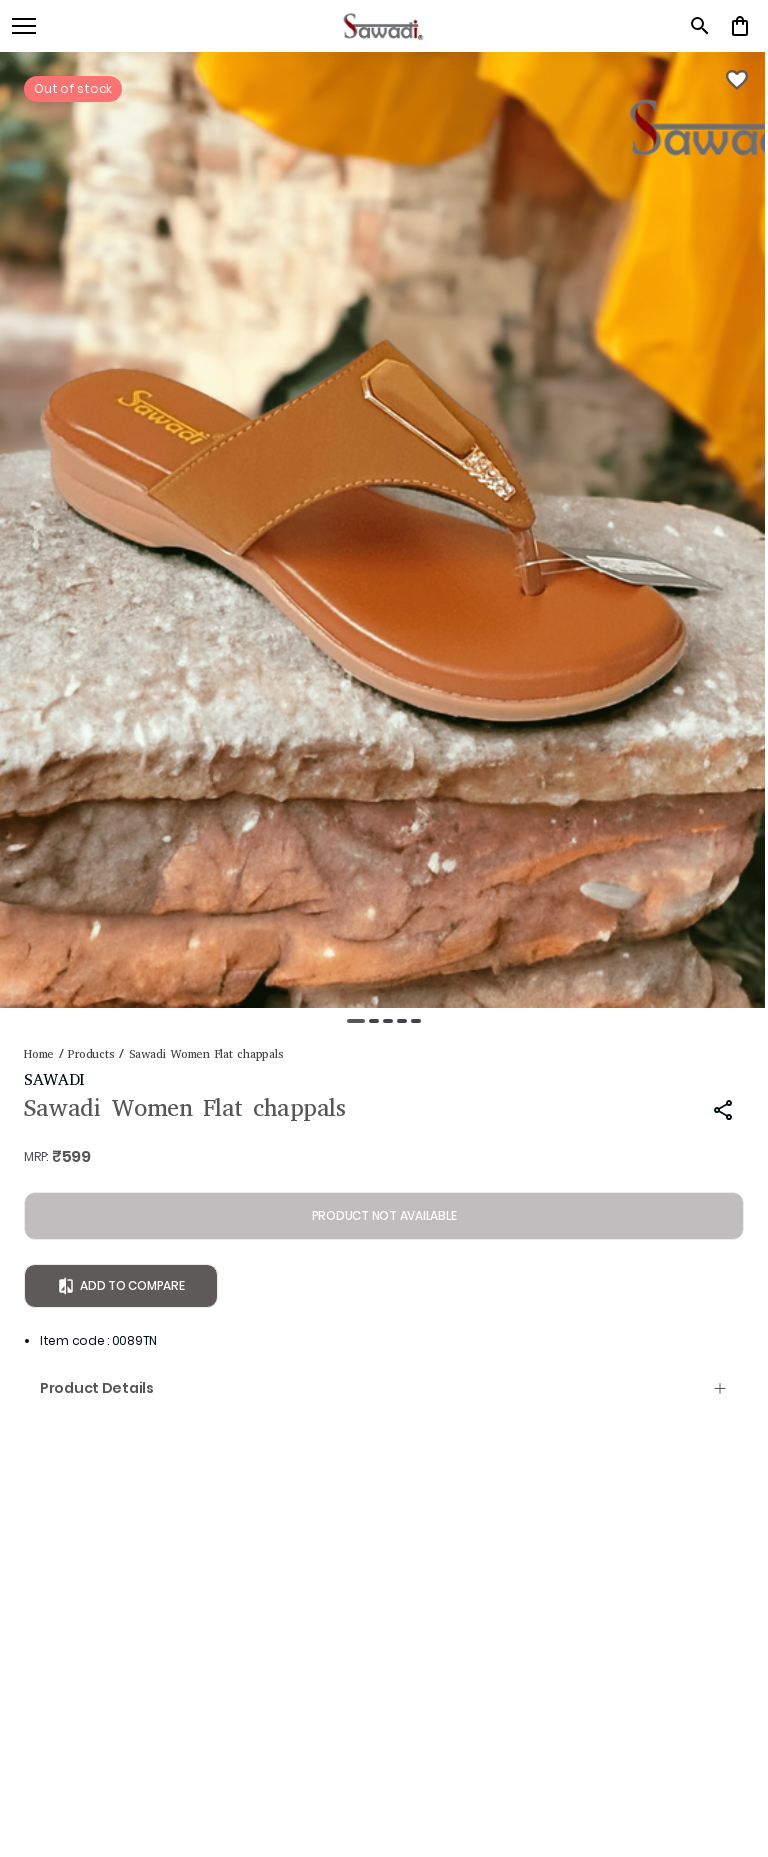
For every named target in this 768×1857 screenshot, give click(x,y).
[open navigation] (24, 26)
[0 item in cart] (740, 26)
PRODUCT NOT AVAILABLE (384, 1215)
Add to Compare (121, 1286)
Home (39, 1054)
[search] (700, 26)
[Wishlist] (737, 80)
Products (91, 1054)
